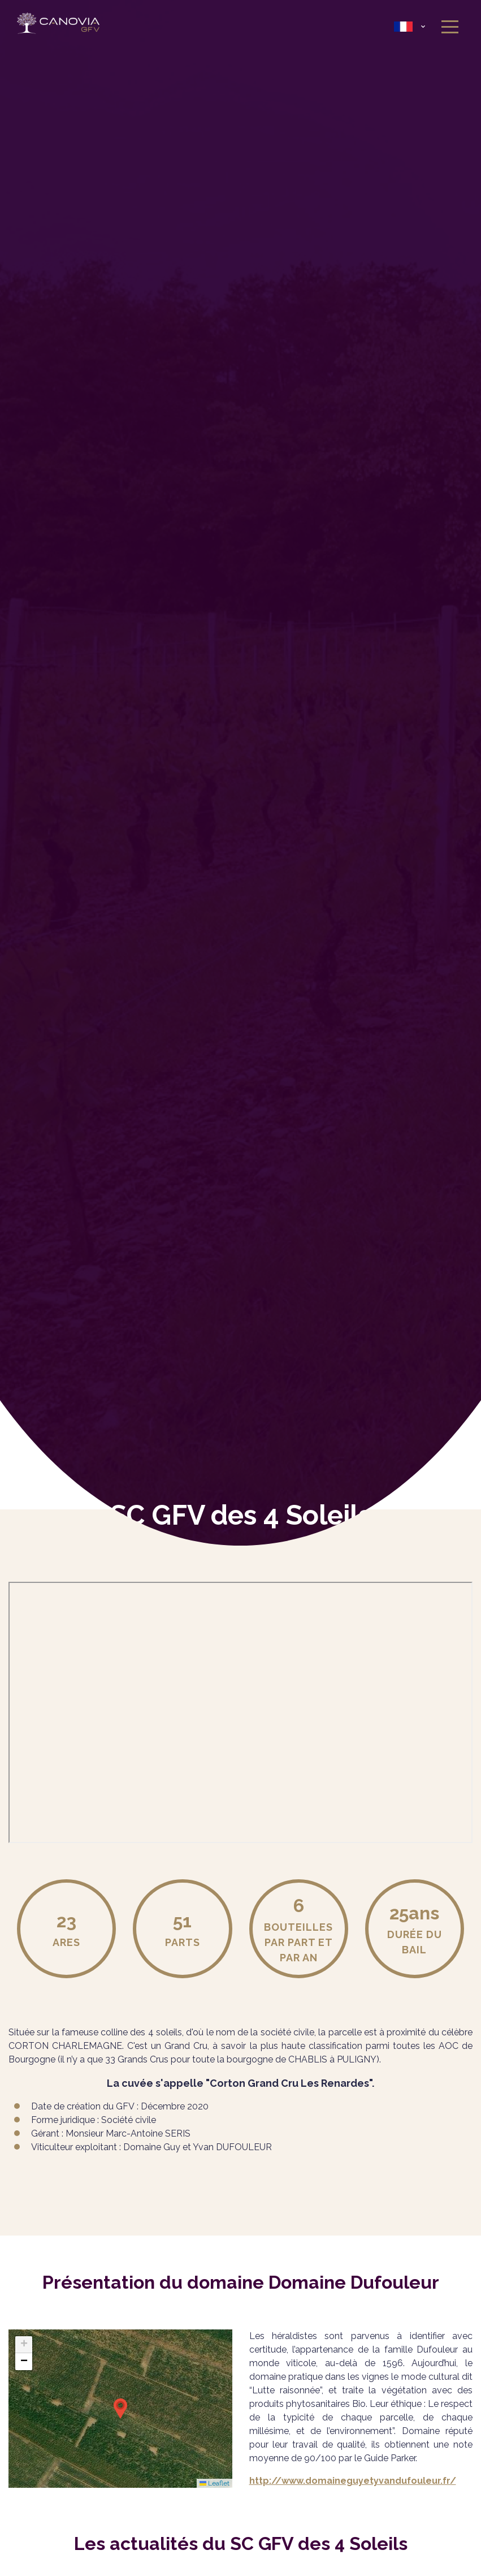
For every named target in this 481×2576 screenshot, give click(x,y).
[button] (120, 2408)
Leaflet (214, 2483)
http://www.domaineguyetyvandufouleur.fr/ (352, 2480)
